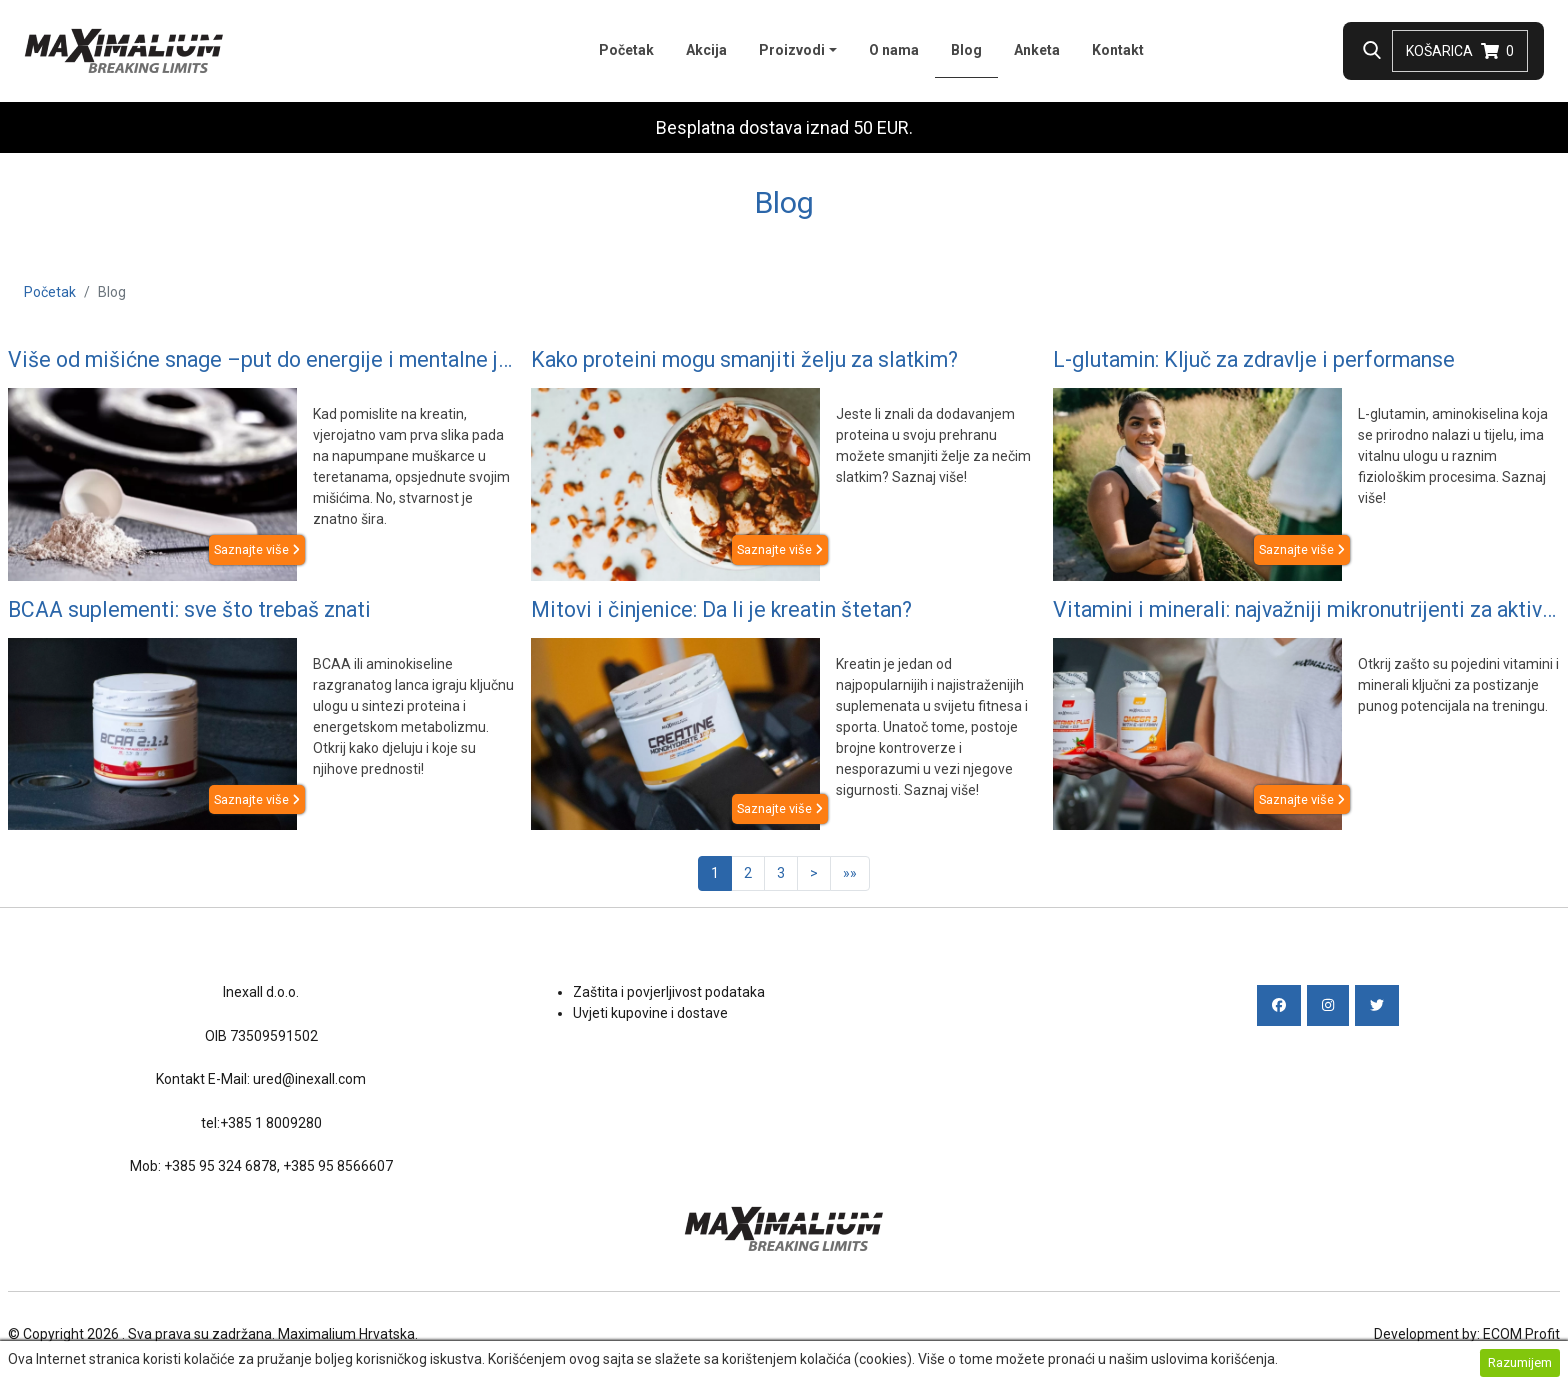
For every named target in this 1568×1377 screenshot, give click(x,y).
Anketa (1037, 50)
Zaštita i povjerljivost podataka (669, 992)
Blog (974, 48)
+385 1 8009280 (271, 1123)
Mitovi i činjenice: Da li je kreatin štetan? (721, 609)
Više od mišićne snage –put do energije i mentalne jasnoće (261, 359)
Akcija (706, 50)
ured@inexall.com (309, 1079)
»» (850, 873)
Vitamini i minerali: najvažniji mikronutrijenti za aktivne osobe (1306, 609)
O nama (894, 50)
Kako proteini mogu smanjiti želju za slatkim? (744, 359)
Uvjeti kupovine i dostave (650, 1013)
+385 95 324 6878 (220, 1166)
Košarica (1460, 51)
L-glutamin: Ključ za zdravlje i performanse (1254, 359)
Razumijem (1520, 1362)
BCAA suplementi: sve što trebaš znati (189, 609)
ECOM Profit (1521, 1334)
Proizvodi (792, 50)
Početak (626, 50)
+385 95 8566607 (338, 1166)
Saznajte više (257, 549)
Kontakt (1118, 50)
